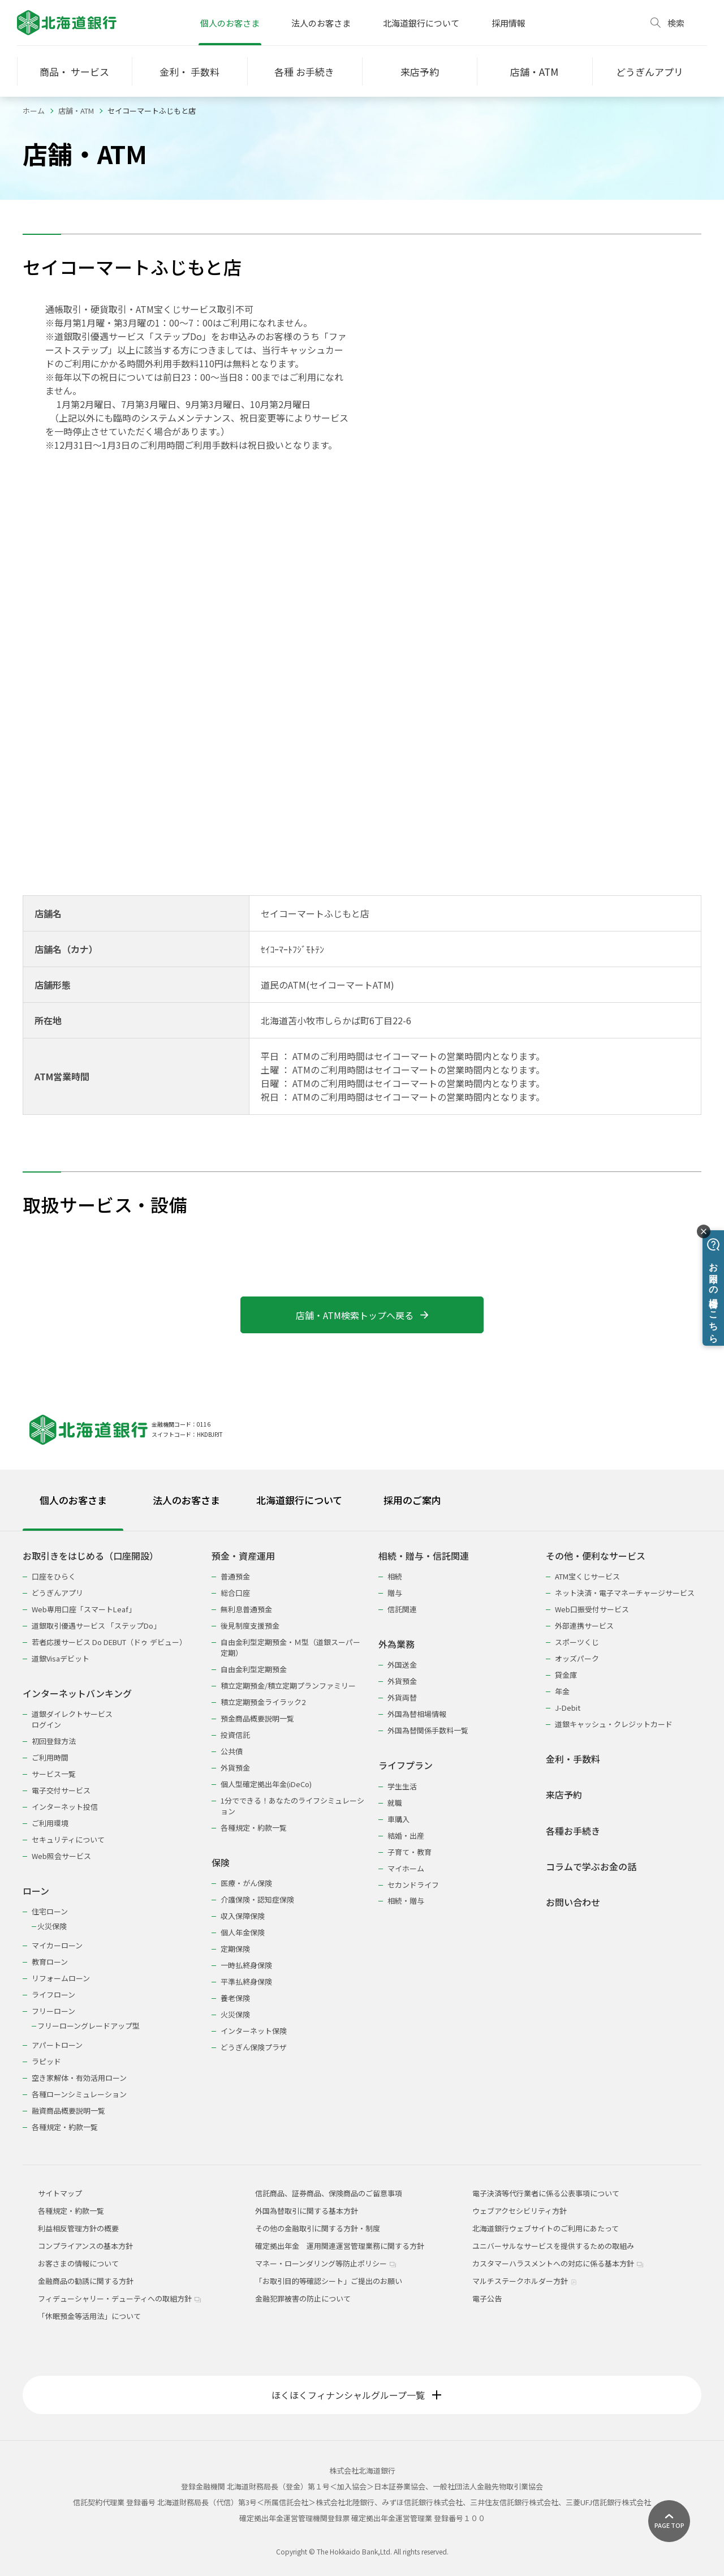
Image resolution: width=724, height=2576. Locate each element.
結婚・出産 (405, 1835)
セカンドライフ (413, 1884)
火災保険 (52, 1926)
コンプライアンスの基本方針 (85, 2245)
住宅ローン (50, 1911)
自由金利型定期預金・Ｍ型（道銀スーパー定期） (290, 1647)
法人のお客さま (321, 23)
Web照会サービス (61, 1856)
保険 (221, 1863)
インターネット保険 (254, 2030)
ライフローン (53, 1994)
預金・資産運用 (243, 1556)
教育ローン (50, 1961)
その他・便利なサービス (595, 1556)
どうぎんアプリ (57, 1592)
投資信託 (235, 1734)
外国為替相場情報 (416, 1713)
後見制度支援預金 (250, 1625)
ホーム (34, 110)
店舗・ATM (76, 110)
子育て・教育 (409, 1852)
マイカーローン (57, 1945)
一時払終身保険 (246, 1965)
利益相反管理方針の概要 (78, 2228)
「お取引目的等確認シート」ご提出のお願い (328, 2281)
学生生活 (402, 1786)
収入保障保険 (243, 1915)
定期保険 (235, 1948)
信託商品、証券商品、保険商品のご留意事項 (328, 2193)
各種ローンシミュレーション (79, 2094)
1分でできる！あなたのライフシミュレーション (292, 1806)
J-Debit (567, 1707)
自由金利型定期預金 (254, 1669)
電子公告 (487, 2298)
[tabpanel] (362, 1834)
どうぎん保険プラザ (254, 2047)
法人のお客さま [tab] (186, 1500)
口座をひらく (54, 1576)
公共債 (232, 1751)
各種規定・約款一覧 (65, 2127)
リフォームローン (61, 1978)
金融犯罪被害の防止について (303, 2298)
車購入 (398, 1819)
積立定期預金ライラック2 (263, 1702)
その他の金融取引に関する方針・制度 (317, 2228)
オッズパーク (577, 1658)
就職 (394, 1802)
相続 (394, 1576)
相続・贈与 (405, 1900)
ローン (36, 1891)
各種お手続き (573, 1831)
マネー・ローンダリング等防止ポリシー (325, 2263)
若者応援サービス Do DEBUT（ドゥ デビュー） (109, 1642)
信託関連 (402, 1609)
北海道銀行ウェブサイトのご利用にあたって (545, 2228)
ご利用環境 (50, 1823)
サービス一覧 (54, 1773)
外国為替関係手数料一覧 (427, 1730)
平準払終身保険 (246, 1981)
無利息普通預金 (246, 1609)
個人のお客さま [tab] (73, 1500)
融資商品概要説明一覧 (68, 2110)
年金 (562, 1691)
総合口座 (235, 1592)
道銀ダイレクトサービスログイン (72, 1719)
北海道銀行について (421, 23)
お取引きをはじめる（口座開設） (90, 1556)
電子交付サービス (61, 1790)
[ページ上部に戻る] (669, 2521)
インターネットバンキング (77, 1693)
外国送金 (402, 1664)
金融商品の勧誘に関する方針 (85, 2281)
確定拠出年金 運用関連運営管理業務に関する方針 (339, 2245)
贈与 (394, 1592)
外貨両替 (402, 1697)
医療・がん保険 (246, 1883)
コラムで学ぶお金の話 (591, 1867)
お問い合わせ (573, 1902)
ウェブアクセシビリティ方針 (519, 2210)
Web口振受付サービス (592, 1609)
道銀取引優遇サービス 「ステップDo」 (96, 1625)
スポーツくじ (577, 1642)
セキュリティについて (68, 1839)
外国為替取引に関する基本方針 (306, 2210)
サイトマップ (60, 2193)
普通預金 (235, 1576)
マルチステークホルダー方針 (524, 2281)
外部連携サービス (584, 1625)
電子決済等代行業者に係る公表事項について (545, 2193)
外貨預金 (235, 1767)
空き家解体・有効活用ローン (79, 2077)
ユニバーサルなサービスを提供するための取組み (553, 2245)
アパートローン (57, 2045)
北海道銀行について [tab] (299, 1500)
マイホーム (405, 1868)
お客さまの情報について (78, 2263)
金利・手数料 (573, 1759)
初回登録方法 (54, 1741)
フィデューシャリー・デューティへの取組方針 (119, 2298)
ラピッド (46, 2061)
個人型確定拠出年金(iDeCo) (266, 1784)
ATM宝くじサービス (587, 1576)
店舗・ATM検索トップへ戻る (362, 1315)
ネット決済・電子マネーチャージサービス (625, 1592)
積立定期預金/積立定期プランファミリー (288, 1685)
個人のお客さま (230, 23)
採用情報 (508, 23)
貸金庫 (566, 1674)
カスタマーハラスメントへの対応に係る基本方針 (557, 2263)
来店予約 (564, 1795)
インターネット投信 (65, 1806)
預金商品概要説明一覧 (257, 1718)
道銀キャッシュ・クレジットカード (614, 1724)
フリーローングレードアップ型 (88, 2025)
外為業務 (396, 1644)
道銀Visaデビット (60, 1658)
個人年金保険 (243, 1932)
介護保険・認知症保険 (257, 1899)
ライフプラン (405, 1765)
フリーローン (53, 2011)
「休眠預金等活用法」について (89, 2316)
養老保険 (235, 1998)
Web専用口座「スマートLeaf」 (84, 1609)
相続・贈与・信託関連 (423, 1556)
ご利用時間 (50, 1757)
